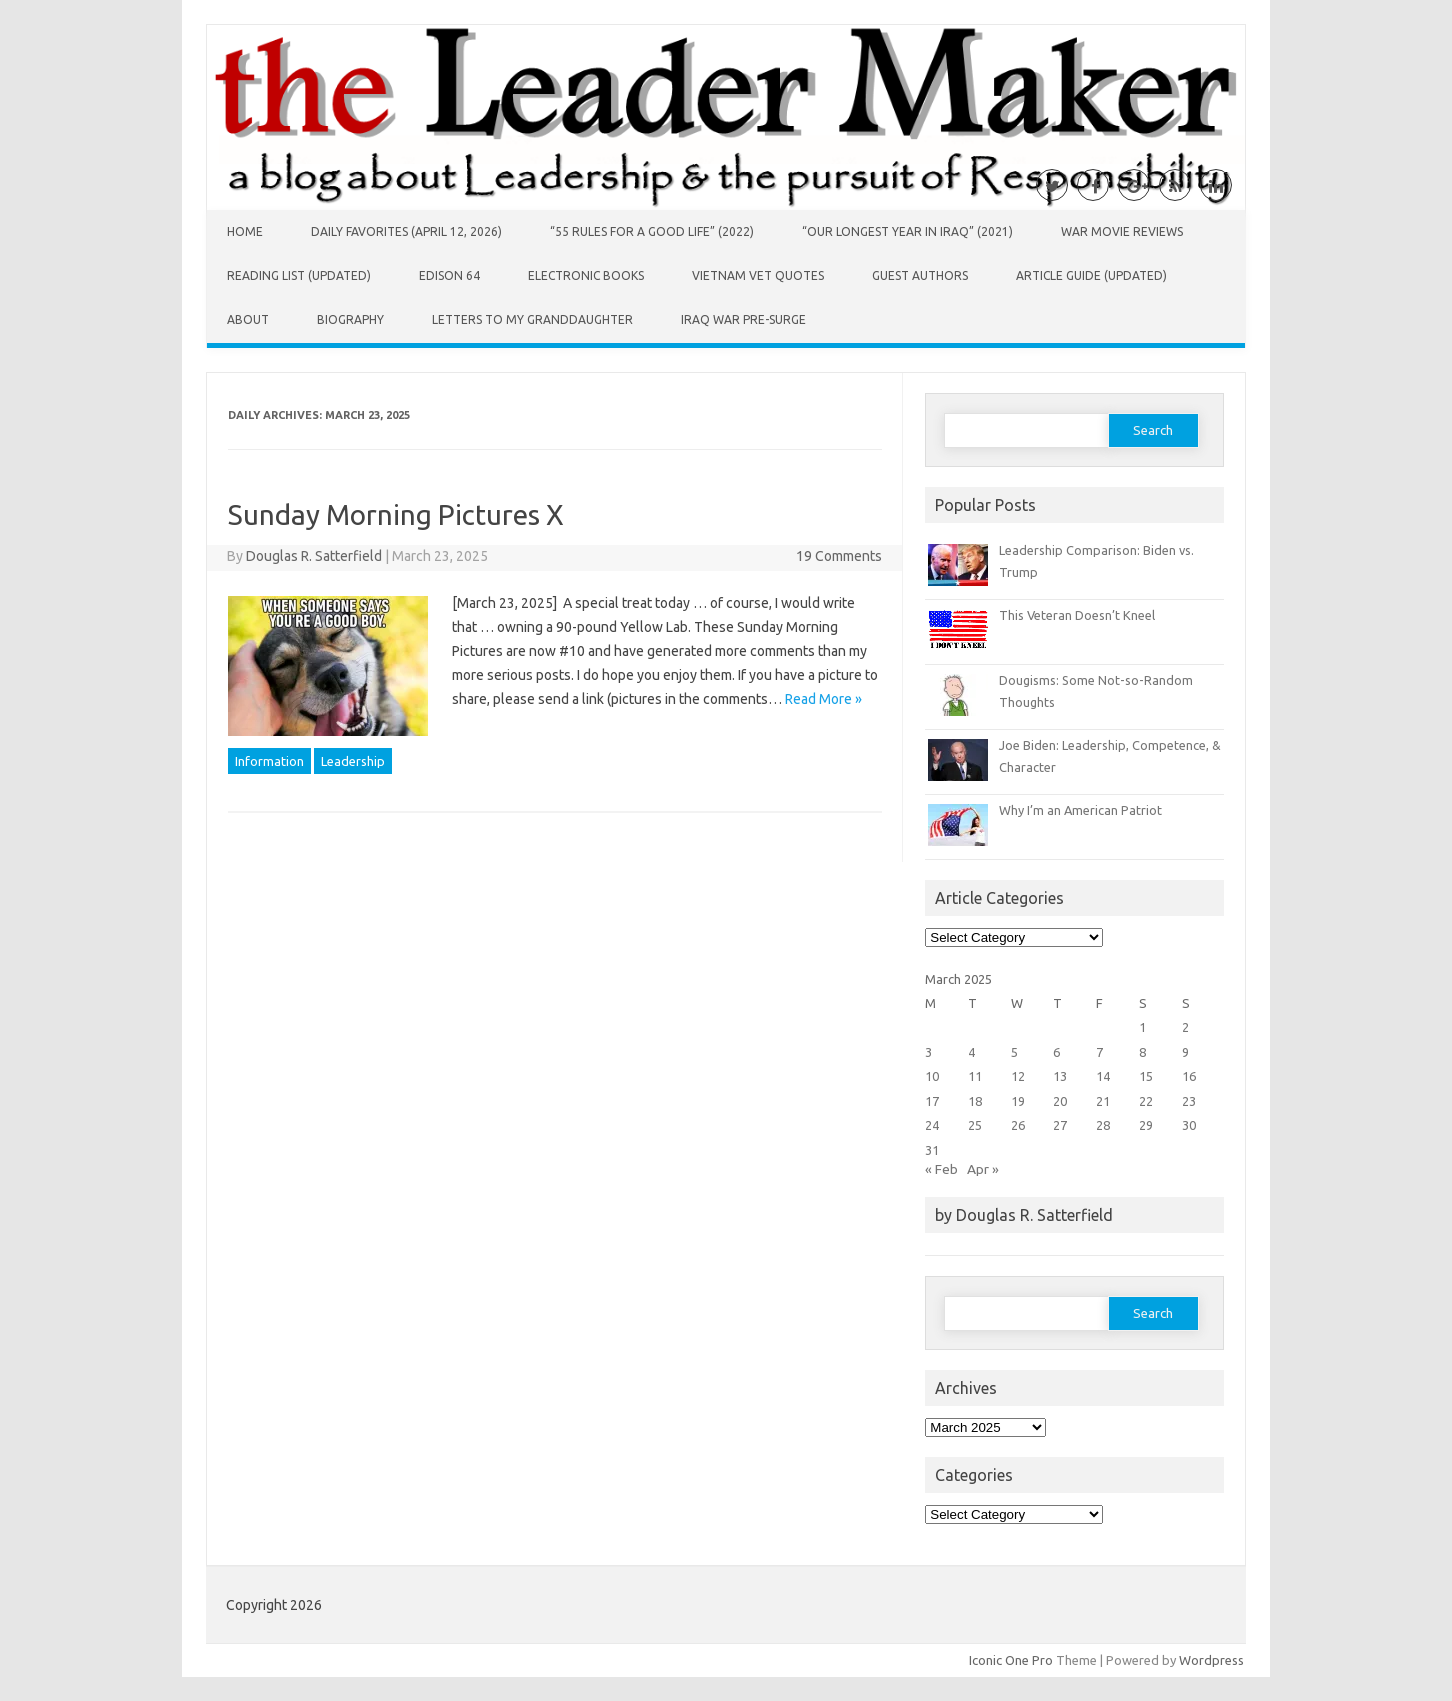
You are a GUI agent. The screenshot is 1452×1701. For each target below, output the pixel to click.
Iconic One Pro (1011, 1660)
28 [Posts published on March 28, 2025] (1103, 1125)
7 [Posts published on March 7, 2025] (1099, 1052)
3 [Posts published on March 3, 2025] (928, 1052)
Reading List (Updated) (299, 275)
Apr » (983, 1169)
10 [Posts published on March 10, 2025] (932, 1076)
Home (245, 231)
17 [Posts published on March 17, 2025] (932, 1101)
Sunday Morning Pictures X (396, 514)
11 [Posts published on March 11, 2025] (975, 1076)
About (248, 319)
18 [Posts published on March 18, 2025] (975, 1101)
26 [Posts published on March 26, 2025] (1018, 1125)
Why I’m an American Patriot (1080, 810)
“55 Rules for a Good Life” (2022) (652, 231)
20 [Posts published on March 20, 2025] (1060, 1101)
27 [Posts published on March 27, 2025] (1060, 1125)
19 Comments (839, 556)
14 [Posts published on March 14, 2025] (1103, 1076)
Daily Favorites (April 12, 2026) (406, 231)
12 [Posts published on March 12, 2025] (1018, 1076)
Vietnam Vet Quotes (758, 275)
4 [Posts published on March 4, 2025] (971, 1052)
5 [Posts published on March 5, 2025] (1014, 1052)
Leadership (353, 761)
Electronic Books (586, 275)
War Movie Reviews (1122, 231)
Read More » (823, 699)
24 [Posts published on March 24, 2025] (932, 1125)
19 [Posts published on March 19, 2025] (1018, 1101)
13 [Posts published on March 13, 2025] (1060, 1076)
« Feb (941, 1169)
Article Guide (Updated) (1091, 275)
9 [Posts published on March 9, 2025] (1185, 1052)
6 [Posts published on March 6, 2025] (1056, 1052)
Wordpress (1211, 1660)
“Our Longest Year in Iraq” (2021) (907, 231)
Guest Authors (920, 275)
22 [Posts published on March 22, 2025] (1146, 1101)
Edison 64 (449, 275)
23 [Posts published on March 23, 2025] (1189, 1101)
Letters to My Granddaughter (532, 319)
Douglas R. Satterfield (314, 556)
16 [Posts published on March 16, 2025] (1189, 1076)
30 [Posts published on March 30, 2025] (1189, 1125)
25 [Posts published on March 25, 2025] (975, 1125)
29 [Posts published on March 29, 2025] (1146, 1125)
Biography (350, 319)
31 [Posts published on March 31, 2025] (932, 1150)
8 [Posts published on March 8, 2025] (1142, 1052)
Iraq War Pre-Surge (743, 319)
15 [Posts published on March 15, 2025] (1146, 1076)
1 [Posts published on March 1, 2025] (1142, 1027)
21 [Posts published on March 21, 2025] (1103, 1101)
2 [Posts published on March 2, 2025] (1185, 1027)
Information (269, 761)
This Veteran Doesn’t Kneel (1077, 615)
